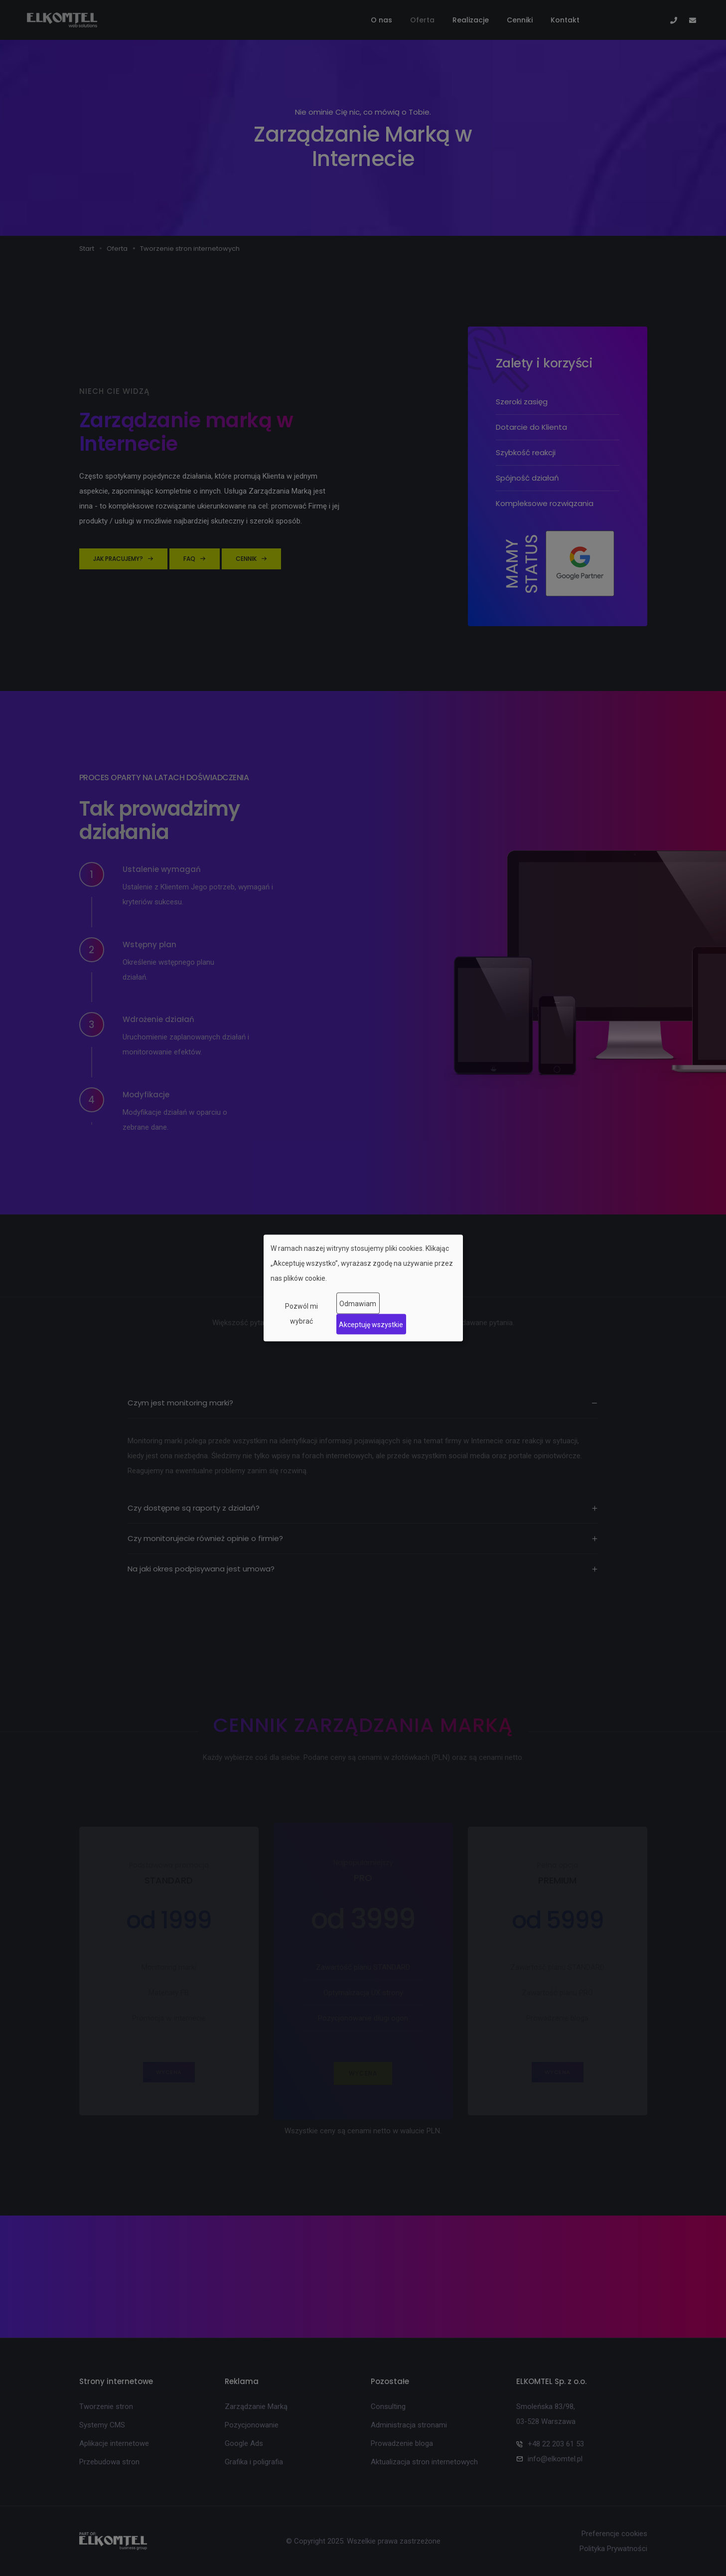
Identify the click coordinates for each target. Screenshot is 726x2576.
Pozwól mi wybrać (301, 1313)
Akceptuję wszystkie (371, 1324)
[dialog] (363, 1288)
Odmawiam (357, 1303)
